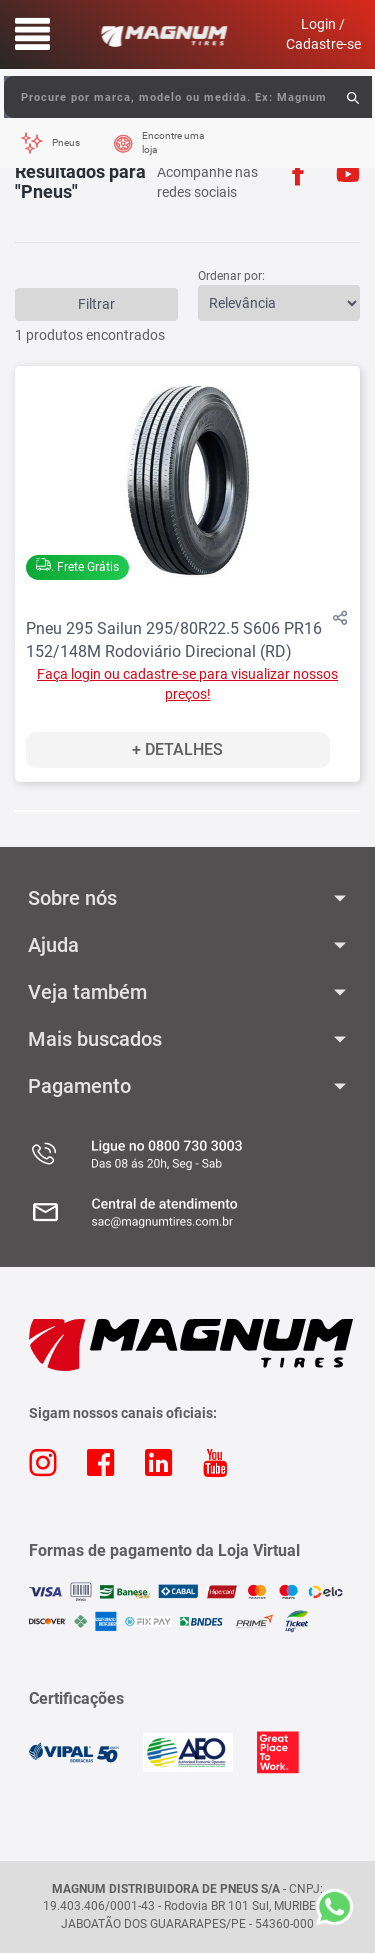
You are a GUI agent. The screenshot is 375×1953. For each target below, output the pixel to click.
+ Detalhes (177, 749)
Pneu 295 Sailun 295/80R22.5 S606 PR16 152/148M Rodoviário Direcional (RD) (174, 640)
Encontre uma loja (173, 142)
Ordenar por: (231, 276)
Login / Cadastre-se (323, 34)
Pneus (66, 142)
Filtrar (96, 304)
